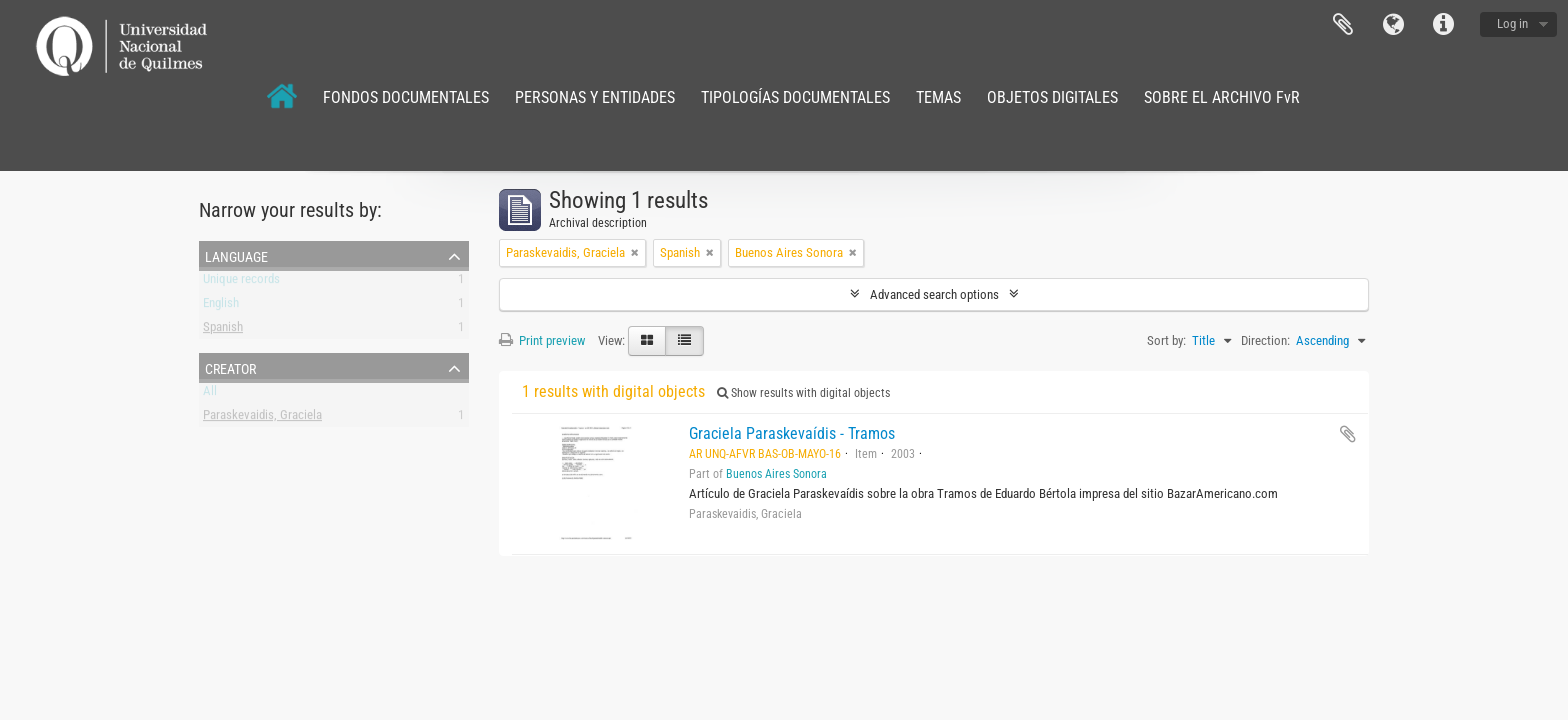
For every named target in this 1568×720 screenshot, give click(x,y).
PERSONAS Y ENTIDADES (595, 97)
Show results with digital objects (803, 393)
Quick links (1443, 25)
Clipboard (1343, 25)
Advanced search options (934, 294)
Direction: (1265, 340)
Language (1393, 25)
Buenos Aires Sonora (776, 474)
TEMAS (938, 97)
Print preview (542, 340)
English (221, 306)
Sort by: (1166, 340)
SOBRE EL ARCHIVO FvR (1222, 97)
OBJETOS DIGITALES (1052, 97)
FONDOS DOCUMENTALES (406, 97)
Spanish (223, 330)
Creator (230, 367)
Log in (1512, 23)
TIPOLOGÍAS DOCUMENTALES (795, 97)
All (210, 394)
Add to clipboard (1348, 434)
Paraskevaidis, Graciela (262, 418)
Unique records (241, 282)
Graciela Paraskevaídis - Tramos (792, 433)
